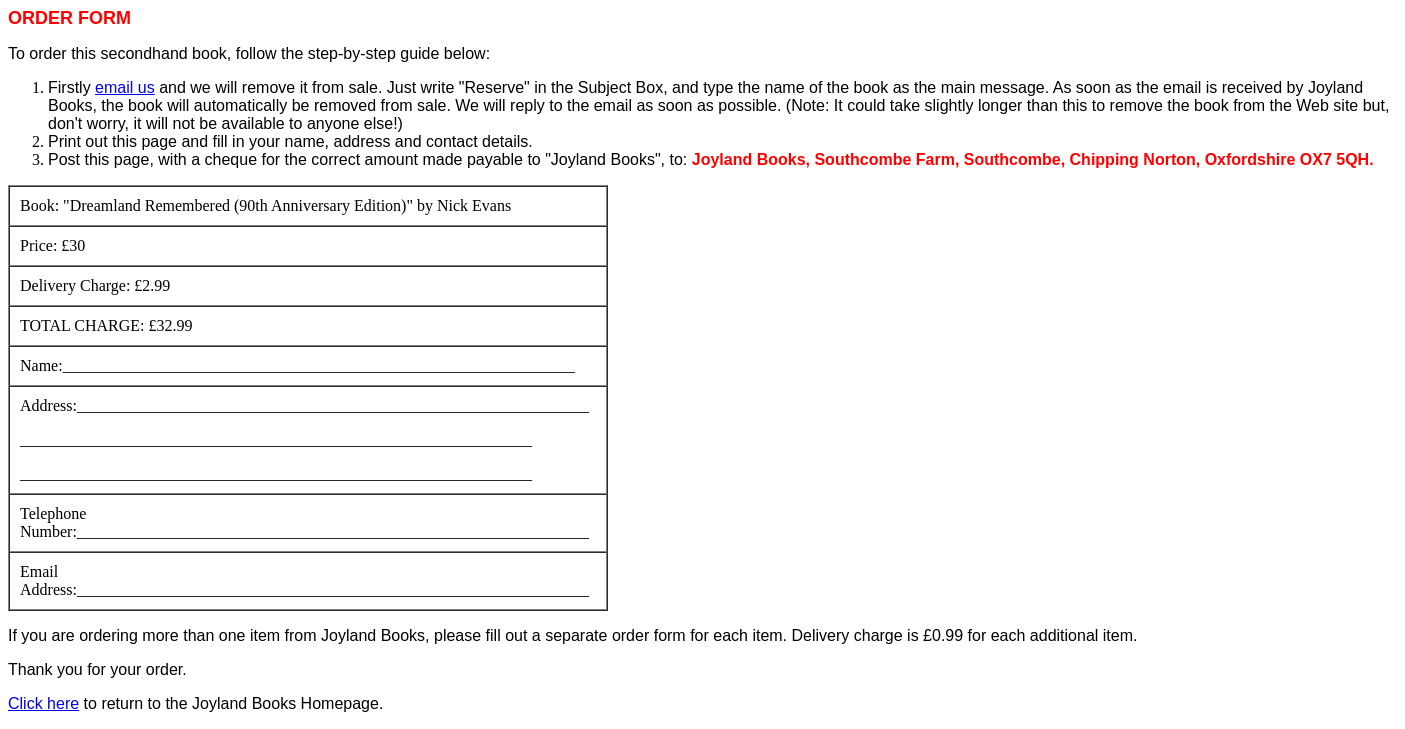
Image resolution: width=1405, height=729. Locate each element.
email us (125, 87)
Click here (43, 703)
